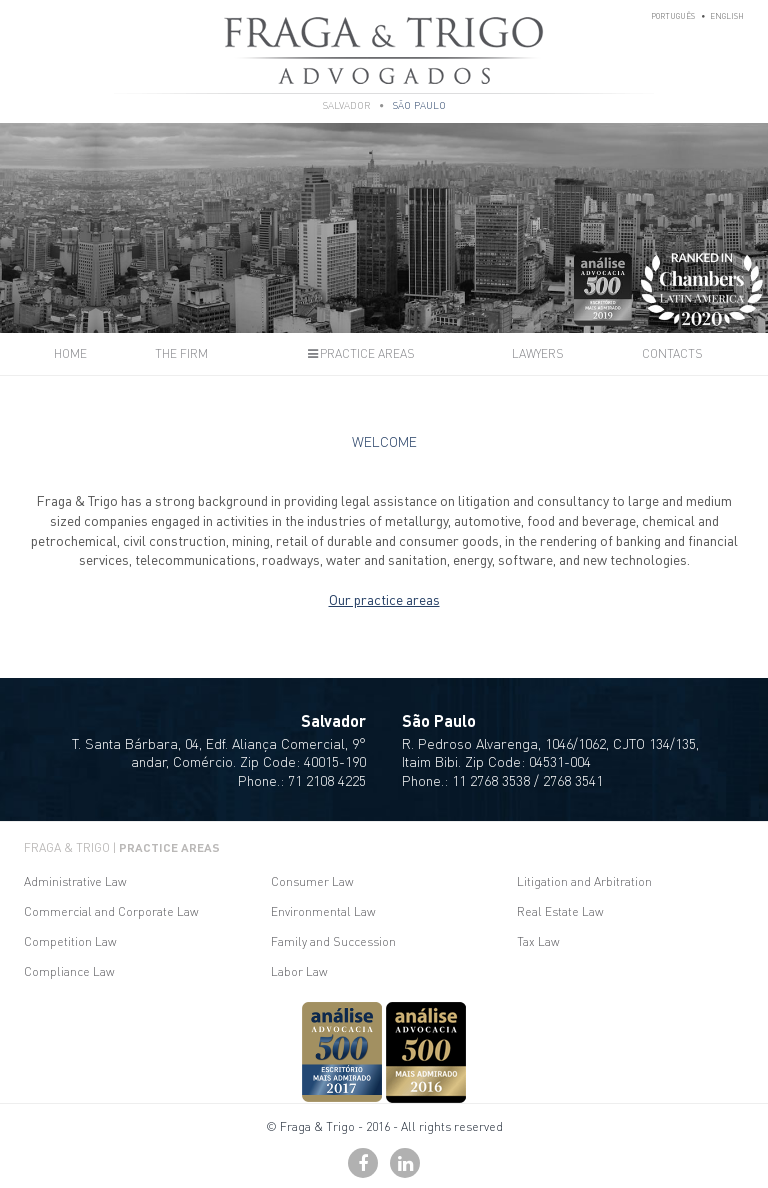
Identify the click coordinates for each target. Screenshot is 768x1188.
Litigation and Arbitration (584, 881)
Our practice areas (384, 599)
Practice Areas (360, 353)
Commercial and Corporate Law (111, 911)
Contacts (672, 353)
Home (70, 353)
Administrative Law (75, 881)
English (727, 16)
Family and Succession (333, 941)
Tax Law (538, 941)
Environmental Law (323, 911)
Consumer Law (312, 881)
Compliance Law (69, 971)
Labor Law (299, 971)
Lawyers (538, 353)
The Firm (181, 353)
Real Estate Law (560, 911)
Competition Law (70, 941)
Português (673, 16)
